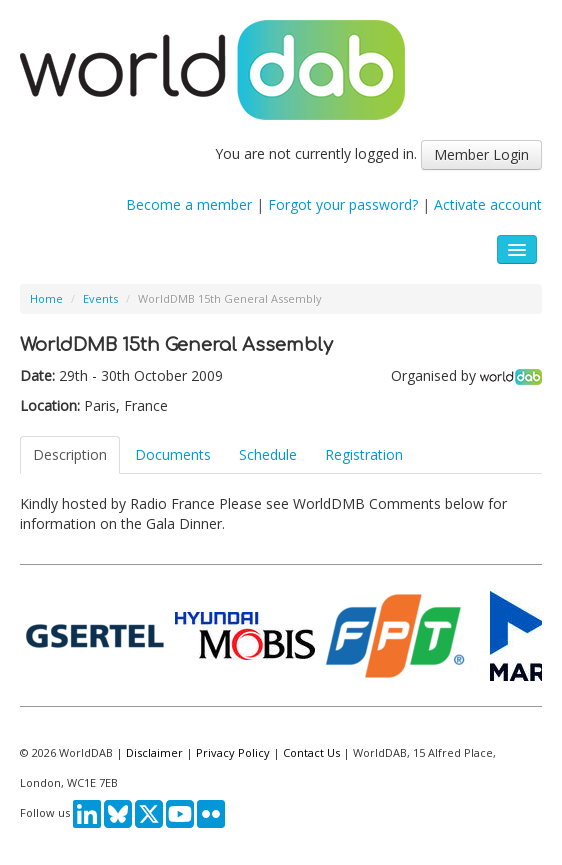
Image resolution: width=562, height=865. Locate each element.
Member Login (481, 154)
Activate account (488, 204)
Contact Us (311, 752)
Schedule (268, 454)
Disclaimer (154, 752)
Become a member (189, 204)
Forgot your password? (343, 204)
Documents (173, 454)
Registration (364, 454)
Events (100, 298)
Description (70, 454)
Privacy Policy (233, 752)
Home (46, 298)
